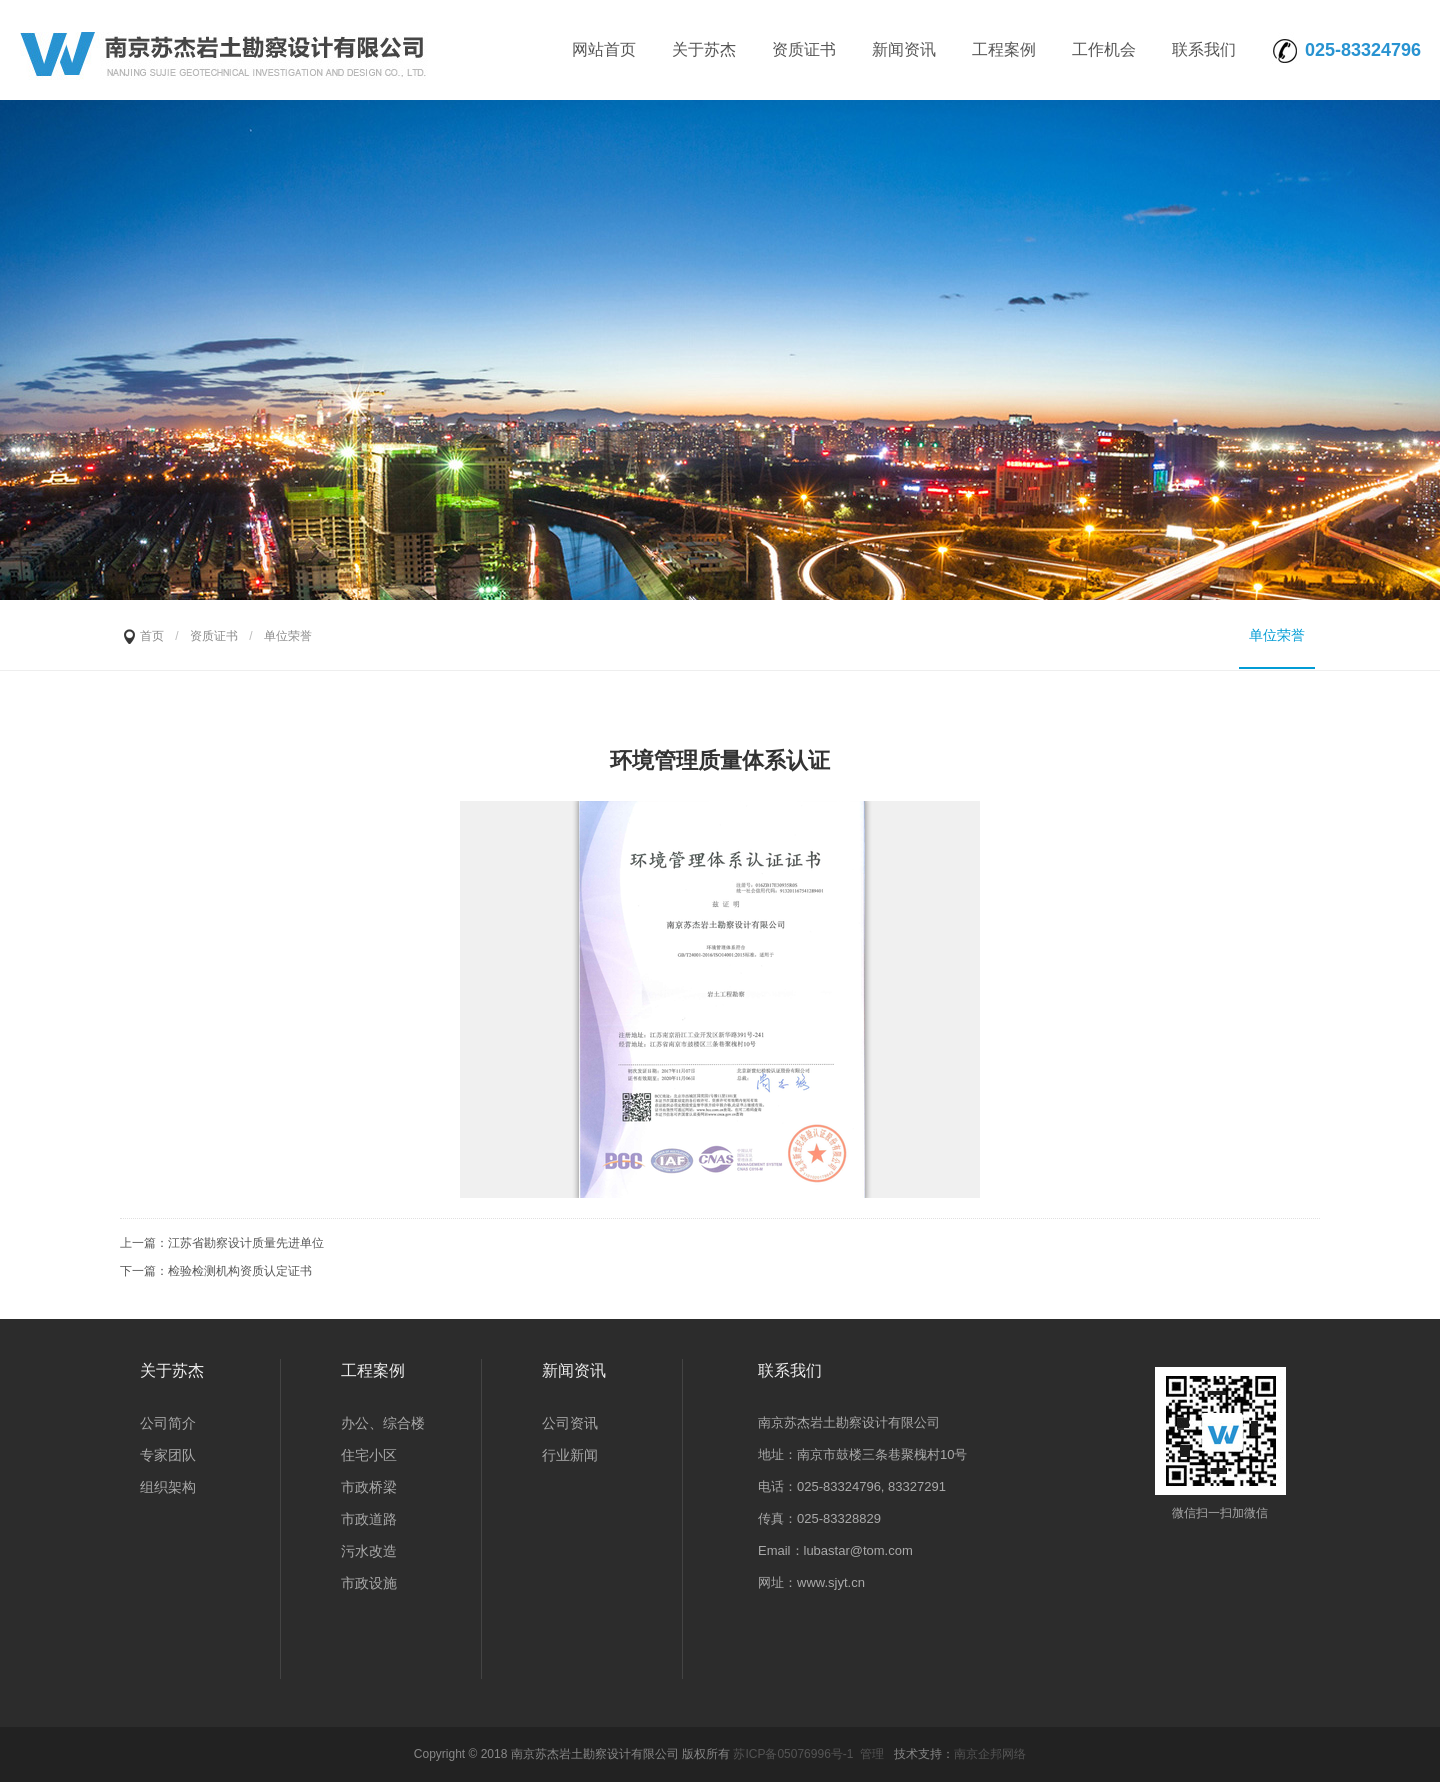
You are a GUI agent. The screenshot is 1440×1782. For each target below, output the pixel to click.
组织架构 (168, 1487)
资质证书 (804, 49)
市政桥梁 (369, 1487)
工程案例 (1004, 49)
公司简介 (168, 1423)
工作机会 (1104, 49)
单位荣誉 (1277, 635)
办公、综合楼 (383, 1423)
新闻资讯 (904, 49)
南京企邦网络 (990, 1754)
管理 (872, 1754)
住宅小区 (369, 1455)
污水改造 (369, 1551)
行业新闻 (570, 1455)
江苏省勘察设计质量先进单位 (246, 1243)
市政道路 (369, 1519)
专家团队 (168, 1455)
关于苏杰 (704, 49)
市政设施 (369, 1583)
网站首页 (604, 49)
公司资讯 (570, 1423)
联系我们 (1204, 49)
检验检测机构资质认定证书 (240, 1271)
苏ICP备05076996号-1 (793, 1754)
